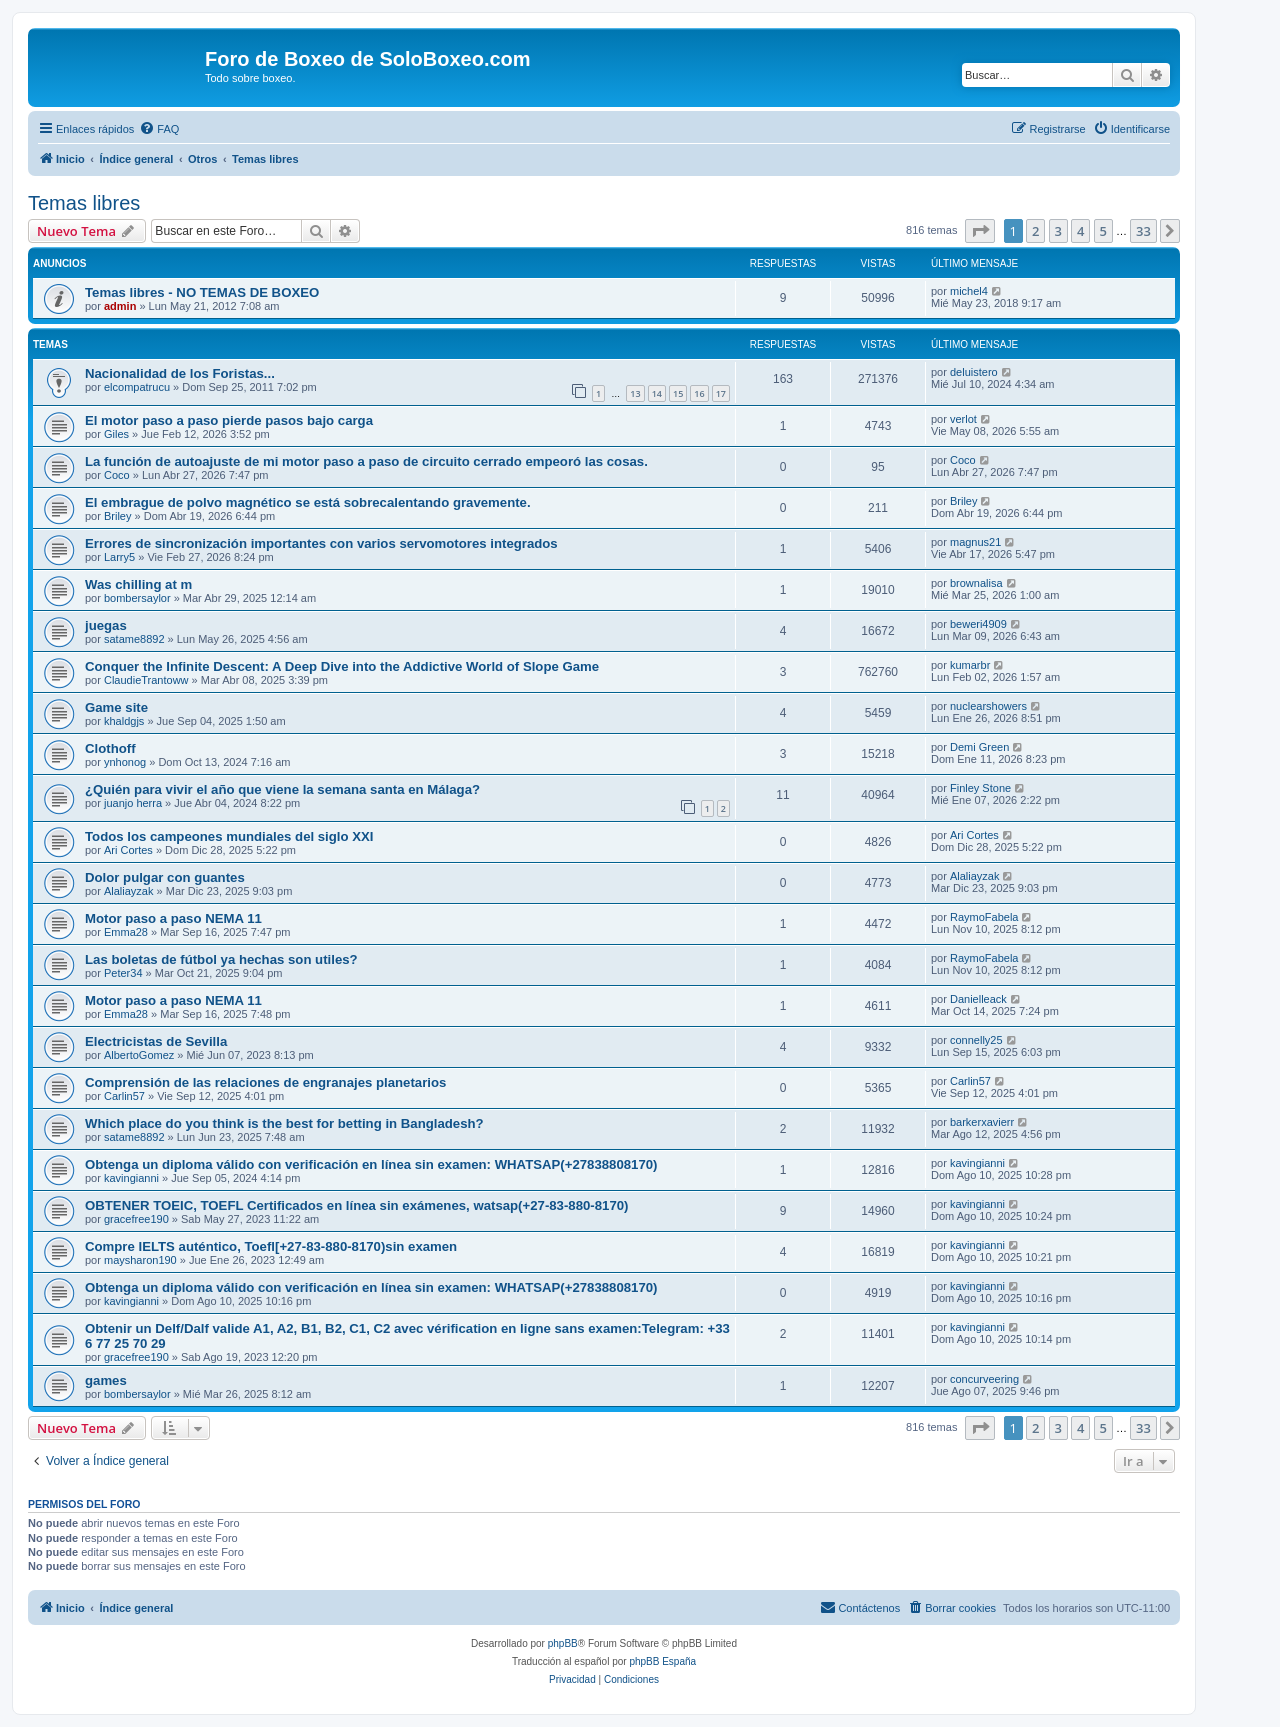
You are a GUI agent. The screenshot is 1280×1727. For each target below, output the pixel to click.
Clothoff (110, 748)
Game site (116, 707)
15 (678, 393)
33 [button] (1143, 231)
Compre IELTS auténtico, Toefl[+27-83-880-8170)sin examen (271, 1246)
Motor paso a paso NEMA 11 (173, 918)
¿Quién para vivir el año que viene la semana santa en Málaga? (282, 789)
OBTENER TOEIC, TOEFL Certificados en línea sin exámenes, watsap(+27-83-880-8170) (356, 1205)
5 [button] (1103, 231)
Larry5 (119, 557)
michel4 (969, 291)
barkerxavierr (982, 1122)
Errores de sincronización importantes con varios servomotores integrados (321, 543)
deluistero (974, 372)
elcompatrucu (137, 387)
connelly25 (976, 1040)
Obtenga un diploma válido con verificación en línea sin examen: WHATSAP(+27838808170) (371, 1164)
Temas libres (84, 203)
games (106, 1380)
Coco (117, 475)
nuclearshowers (988, 706)
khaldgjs (124, 721)
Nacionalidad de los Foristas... (180, 373)
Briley (118, 516)
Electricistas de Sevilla (156, 1041)
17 (721, 393)
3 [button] (1058, 231)
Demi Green (979, 747)
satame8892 (134, 639)
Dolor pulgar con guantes (165, 877)
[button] (980, 231)
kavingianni (131, 1178)
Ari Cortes (128, 850)
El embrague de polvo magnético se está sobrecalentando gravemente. (308, 502)
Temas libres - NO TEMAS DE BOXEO (202, 292)
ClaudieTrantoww (146, 680)
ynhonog (125, 762)
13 (635, 393)
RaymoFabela (984, 917)
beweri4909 (978, 624)
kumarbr (970, 665)
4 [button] (1080, 231)
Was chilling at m (138, 584)
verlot (963, 419)
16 (699, 393)
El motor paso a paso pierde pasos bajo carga (229, 420)
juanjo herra (133, 803)
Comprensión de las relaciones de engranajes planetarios (265, 1082)
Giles (116, 434)
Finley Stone (980, 788)
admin (120, 306)
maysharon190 (140, 1260)
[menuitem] (159, 129)
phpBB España (662, 1661)
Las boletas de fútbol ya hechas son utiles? (221, 959)
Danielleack (978, 999)
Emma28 (126, 932)
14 (657, 393)
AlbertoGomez (139, 1055)
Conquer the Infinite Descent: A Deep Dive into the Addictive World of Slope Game (342, 666)
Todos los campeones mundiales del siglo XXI (229, 836)
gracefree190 (136, 1219)
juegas (106, 625)
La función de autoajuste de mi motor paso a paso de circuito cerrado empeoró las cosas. (366, 461)
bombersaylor (137, 598)
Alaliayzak (129, 891)
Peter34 (123, 973)
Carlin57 (124, 1096)
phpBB (563, 1643)
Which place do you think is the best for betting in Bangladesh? (284, 1123)
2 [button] (1035, 231)
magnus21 (975, 542)
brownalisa (976, 583)
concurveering (984, 1379)
